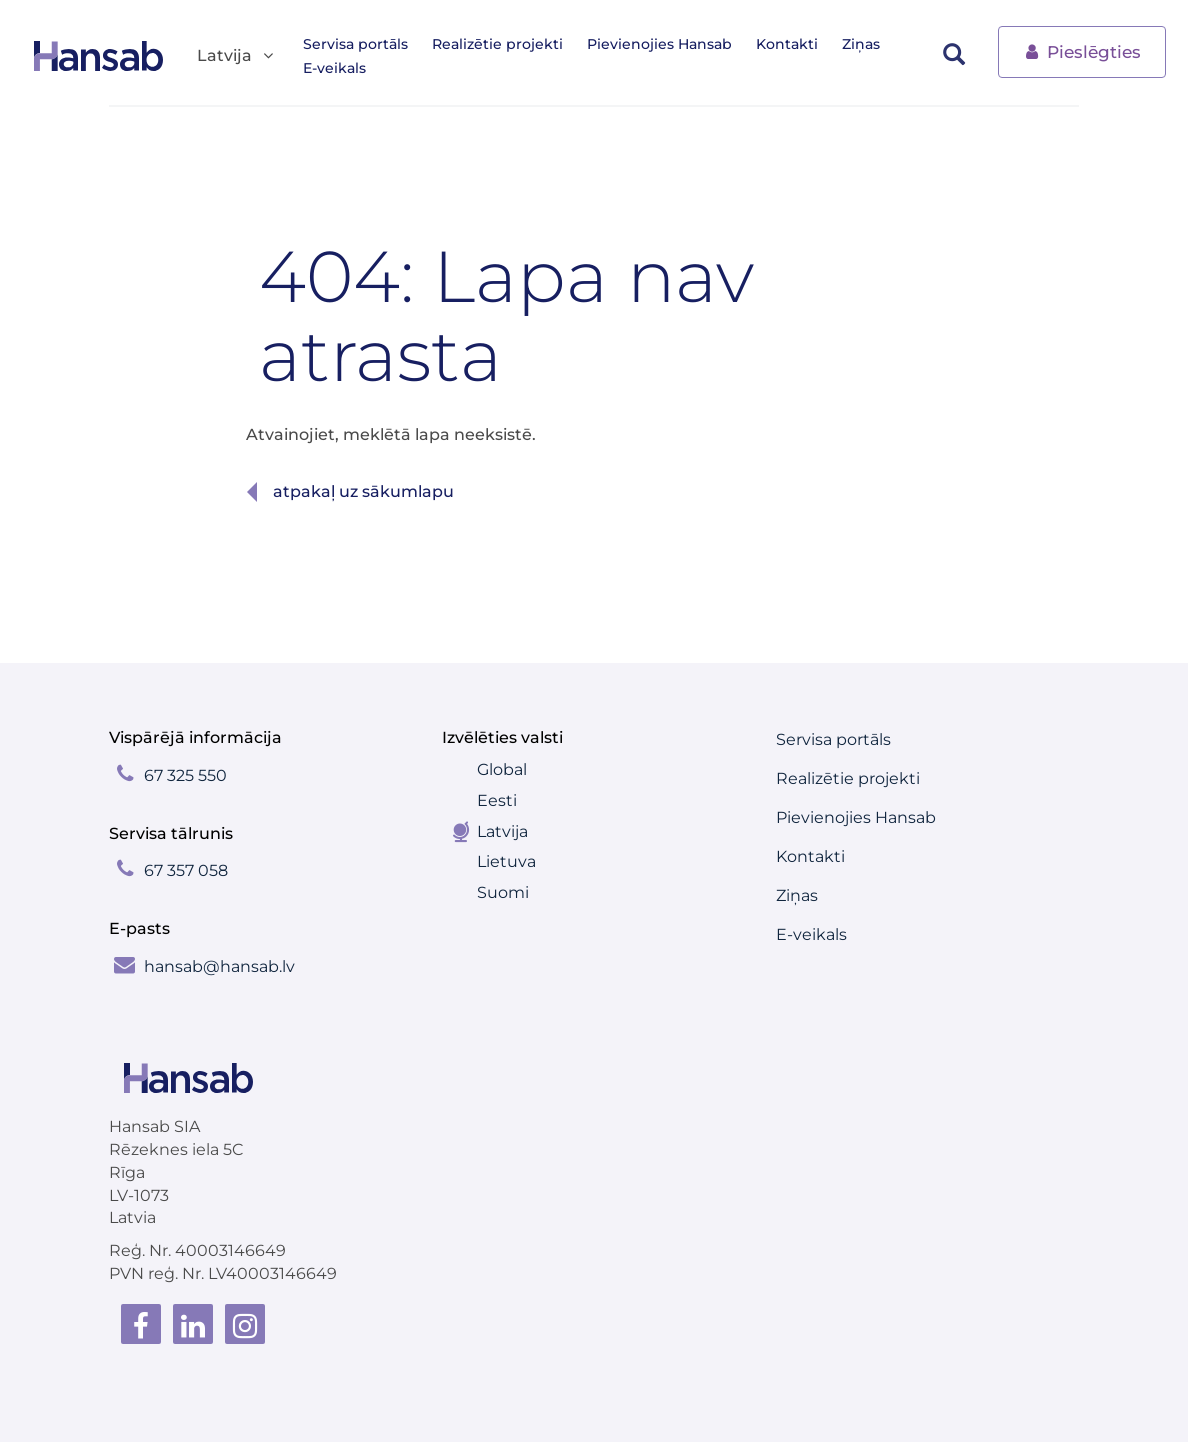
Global (502, 769)
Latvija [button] (236, 56)
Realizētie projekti (497, 44)
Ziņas (861, 44)
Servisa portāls (355, 44)
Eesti (497, 800)
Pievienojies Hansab (659, 44)
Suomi (503, 892)
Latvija (502, 831)
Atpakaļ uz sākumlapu (363, 491)
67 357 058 (186, 870)
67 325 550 (185, 775)
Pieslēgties (1082, 50)
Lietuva (506, 861)
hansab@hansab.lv (219, 966)
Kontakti (787, 44)
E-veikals (334, 68)
